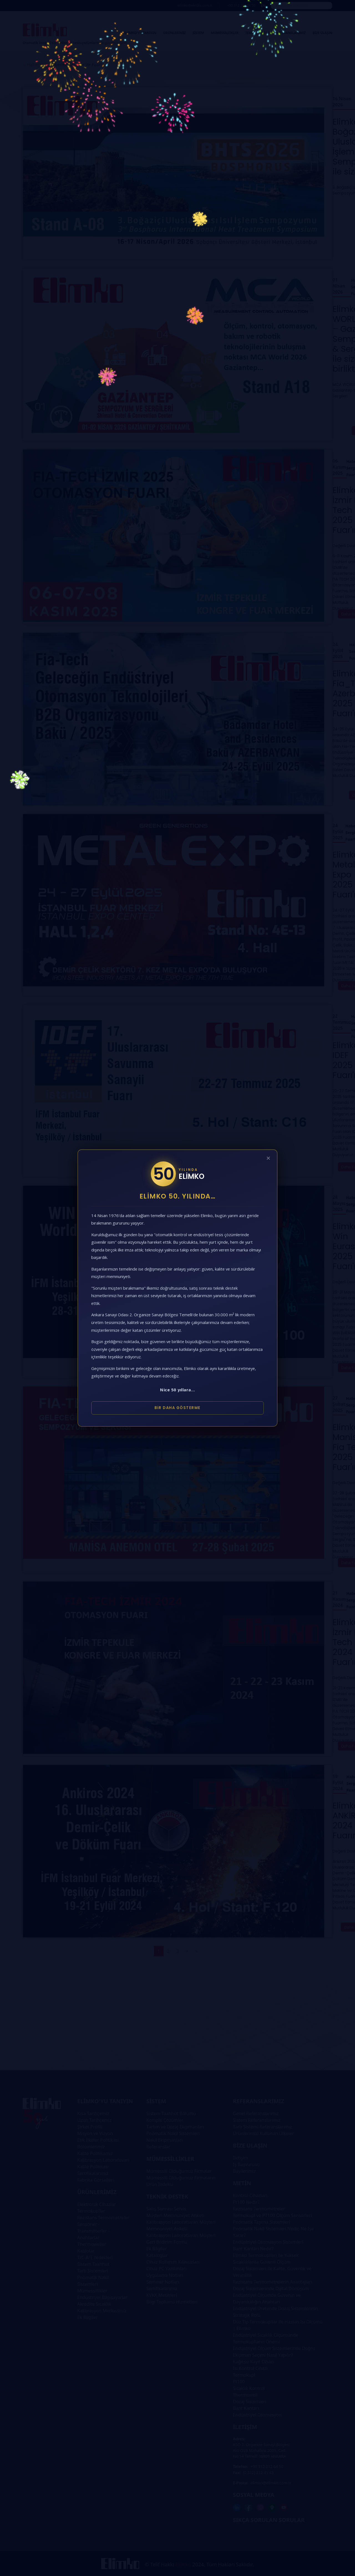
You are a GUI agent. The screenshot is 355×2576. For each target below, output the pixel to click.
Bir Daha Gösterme (177, 1407)
